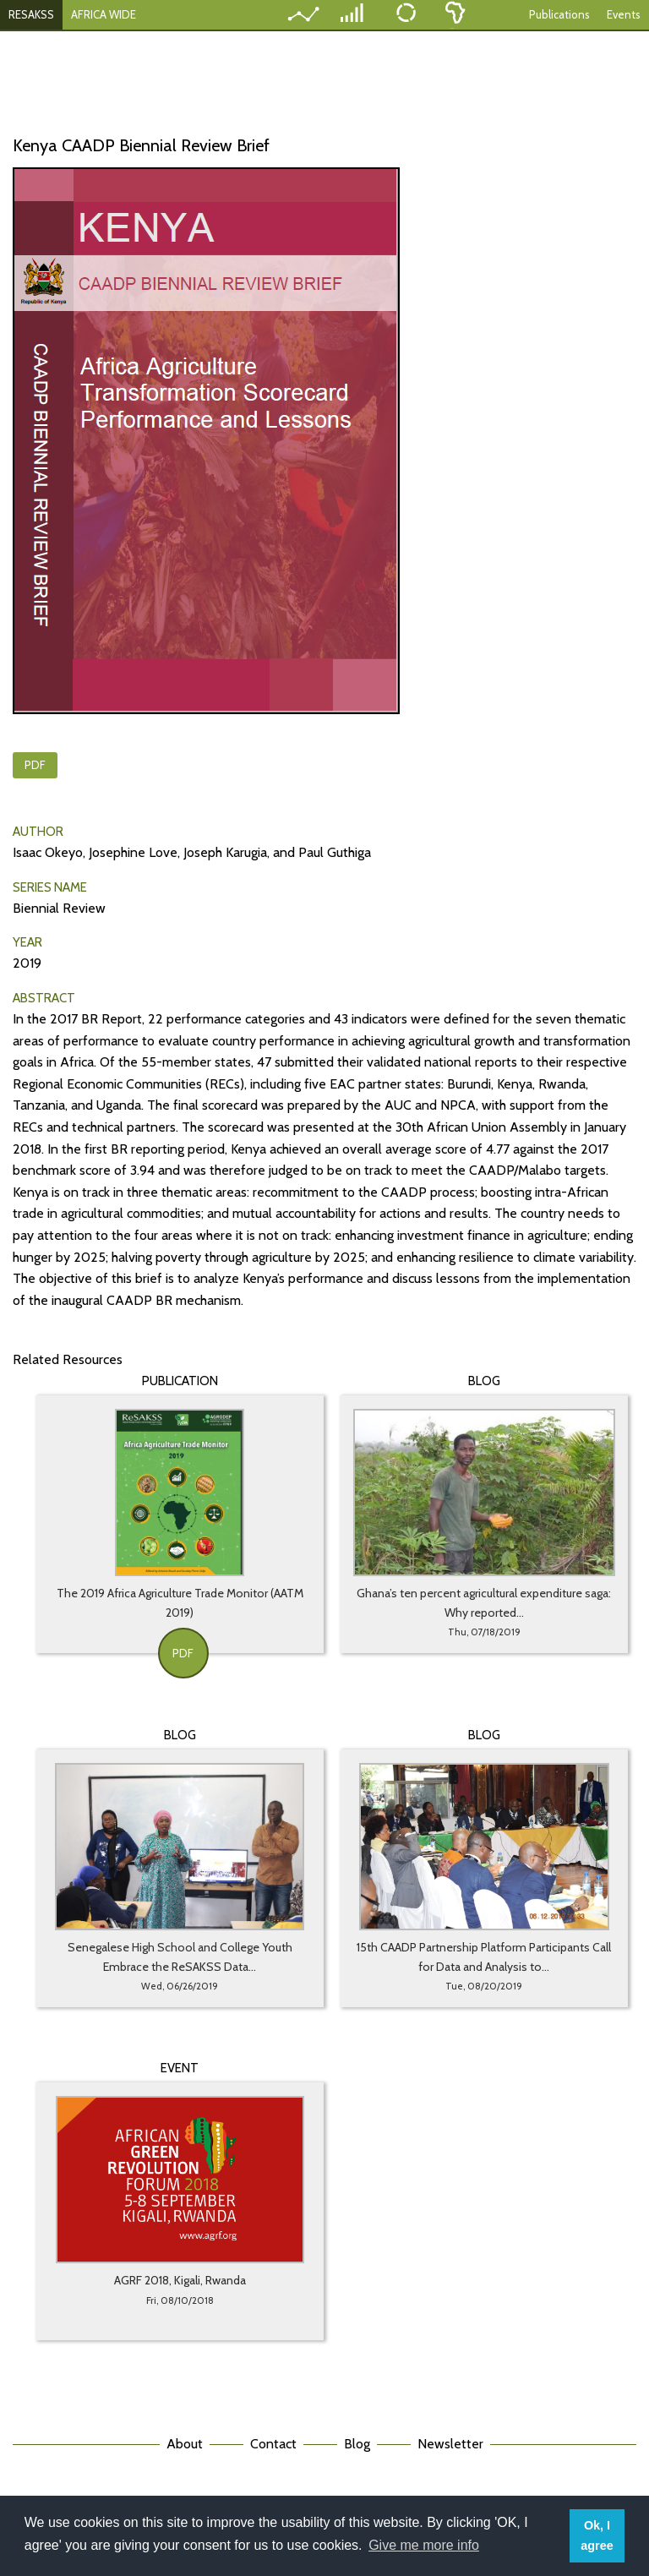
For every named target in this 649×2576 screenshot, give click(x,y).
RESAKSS (31, 14)
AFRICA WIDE (103, 14)
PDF (35, 765)
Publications (559, 14)
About (185, 2444)
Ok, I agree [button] (597, 2535)
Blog (357, 2444)
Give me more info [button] (423, 2545)
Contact (273, 2444)
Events (624, 14)
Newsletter (450, 2444)
